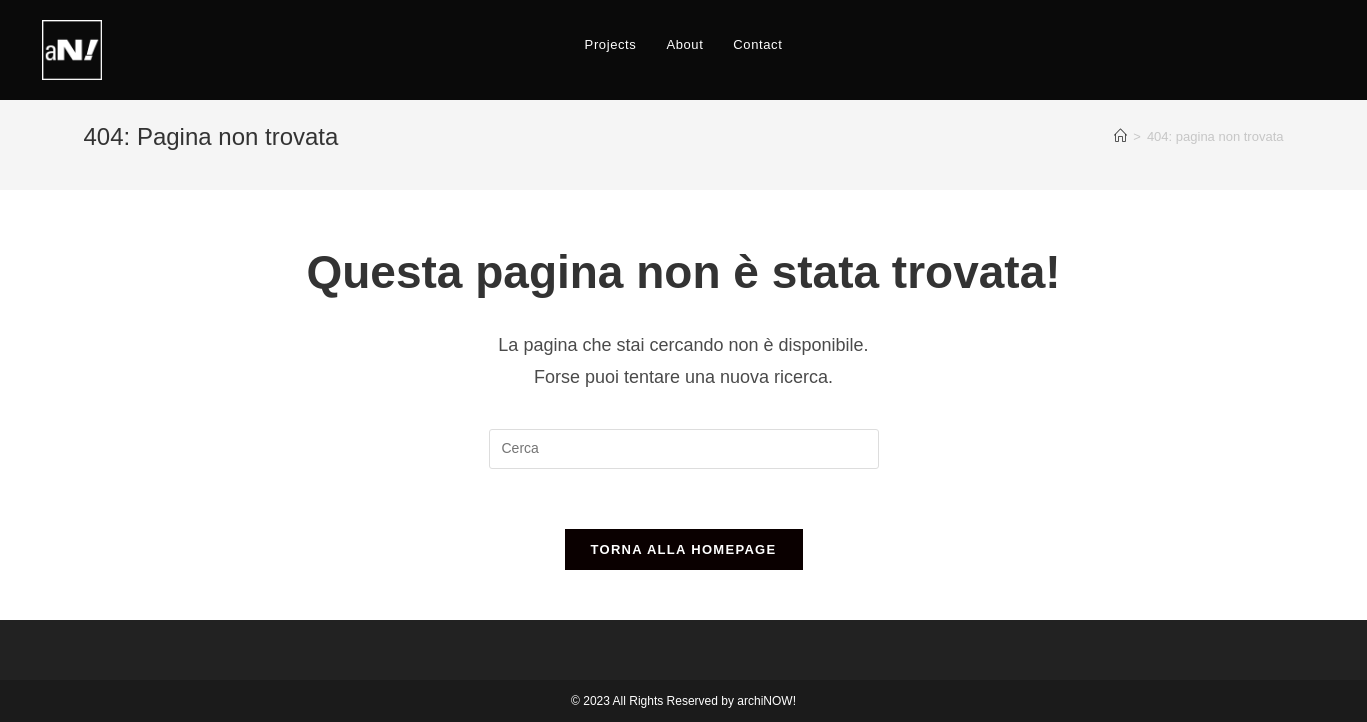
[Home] (1120, 136)
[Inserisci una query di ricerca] (684, 449)
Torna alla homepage (684, 549)
